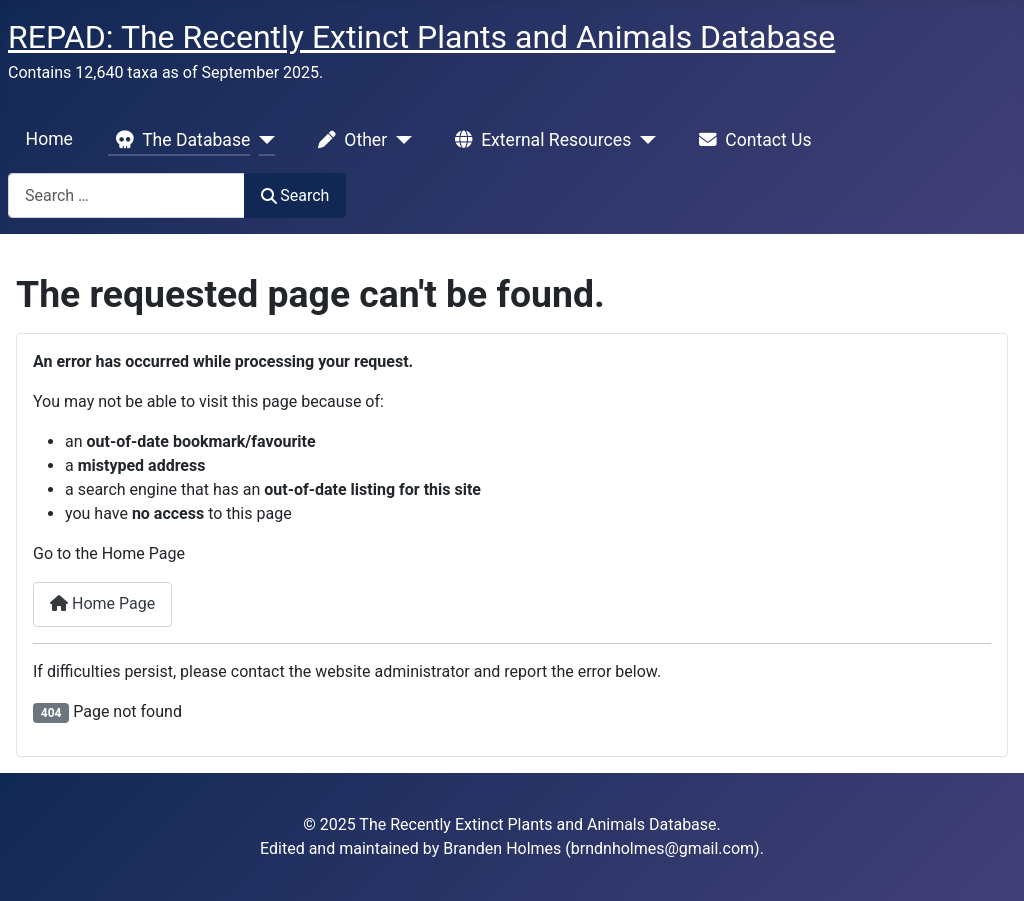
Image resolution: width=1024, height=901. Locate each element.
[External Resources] (643, 140)
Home (49, 139)
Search (295, 195)
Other (348, 140)
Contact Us (751, 140)
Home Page (102, 603)
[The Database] (262, 140)
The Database (179, 140)
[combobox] (126, 195)
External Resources (539, 140)
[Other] (399, 140)
